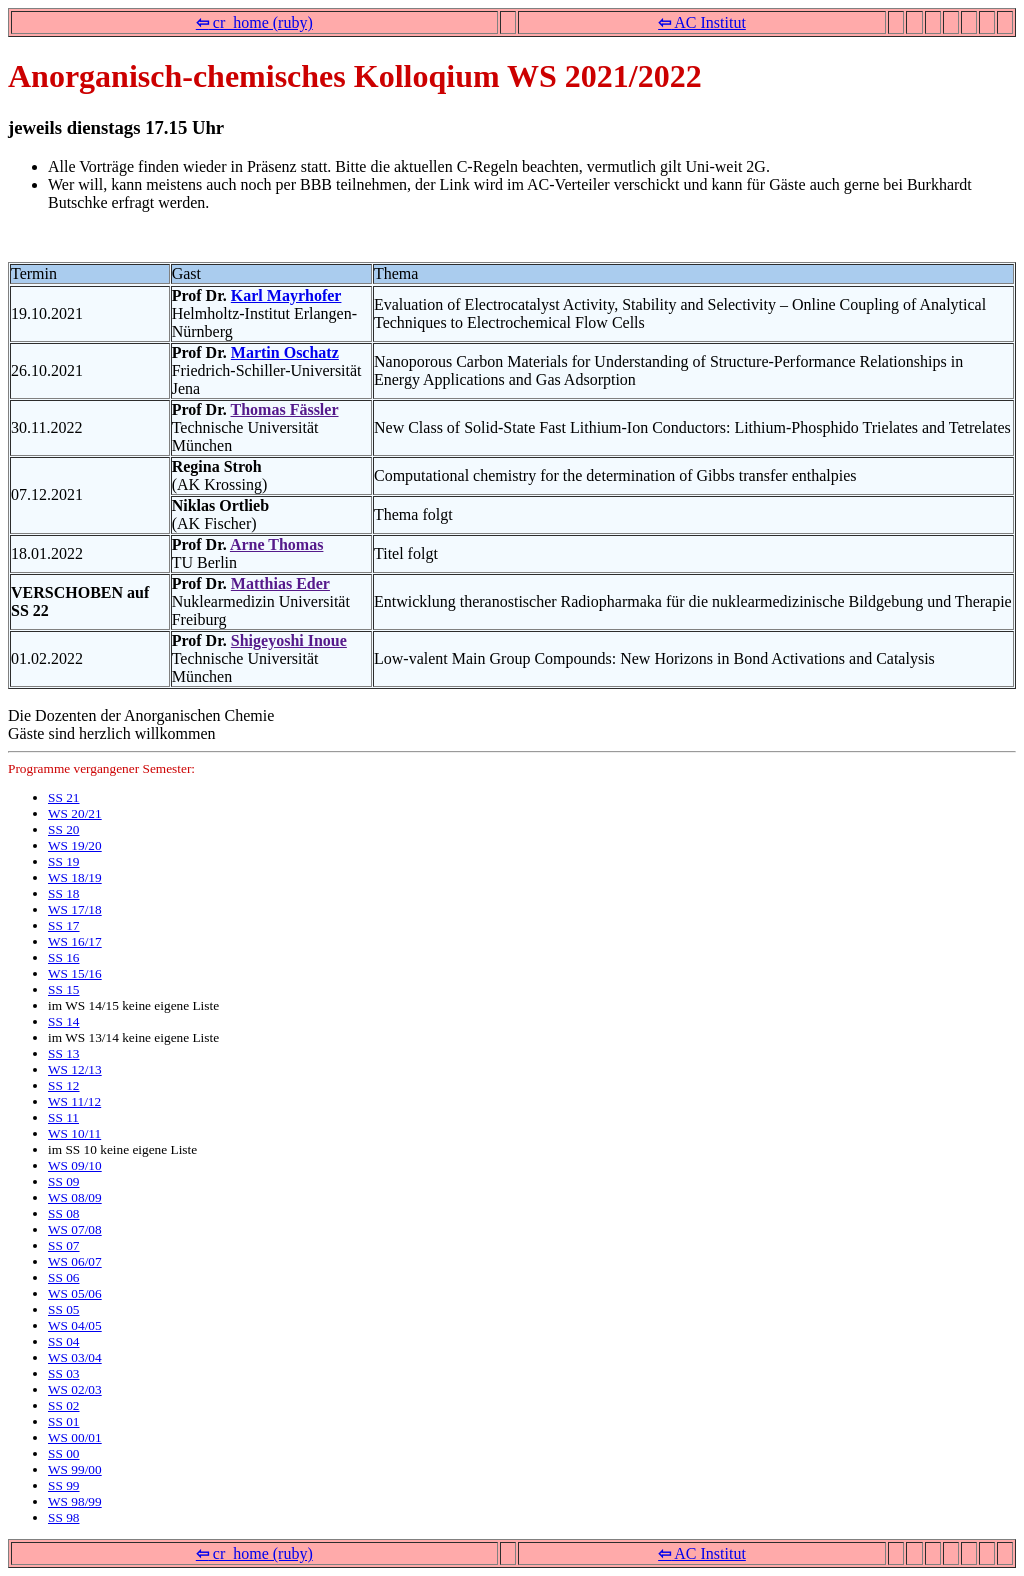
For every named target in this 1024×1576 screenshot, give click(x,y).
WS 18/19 (75, 877)
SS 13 (64, 1053)
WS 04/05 (75, 1325)
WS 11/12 (74, 1101)
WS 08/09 (75, 1197)
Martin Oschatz (285, 352)
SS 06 (64, 1277)
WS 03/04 (75, 1357)
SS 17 (64, 925)
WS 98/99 (75, 1501)
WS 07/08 (75, 1229)
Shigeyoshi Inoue (289, 640)
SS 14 (64, 1021)
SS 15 (64, 989)
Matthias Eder (280, 583)
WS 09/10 (75, 1165)
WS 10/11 (74, 1133)
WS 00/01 (75, 1437)
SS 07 (64, 1245)
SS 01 (64, 1421)
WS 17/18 (75, 909)
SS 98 (64, 1517)
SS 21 (64, 797)
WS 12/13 (75, 1069)
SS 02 (64, 1405)
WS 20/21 (75, 813)
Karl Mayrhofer (286, 295)
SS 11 (63, 1117)
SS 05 (64, 1309)
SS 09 (64, 1181)
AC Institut (702, 22)
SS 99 (64, 1485)
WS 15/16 (75, 973)
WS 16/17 (75, 941)
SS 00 (64, 1453)
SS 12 (64, 1085)
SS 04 (64, 1341)
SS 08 (64, 1213)
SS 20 (64, 829)
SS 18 (64, 893)
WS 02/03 (75, 1389)
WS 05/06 (75, 1293)
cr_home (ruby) (254, 22)
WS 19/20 (75, 845)
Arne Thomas (277, 544)
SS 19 (64, 861)
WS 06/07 (75, 1261)
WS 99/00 (75, 1469)
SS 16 (64, 957)
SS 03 (64, 1373)
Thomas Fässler (285, 409)
